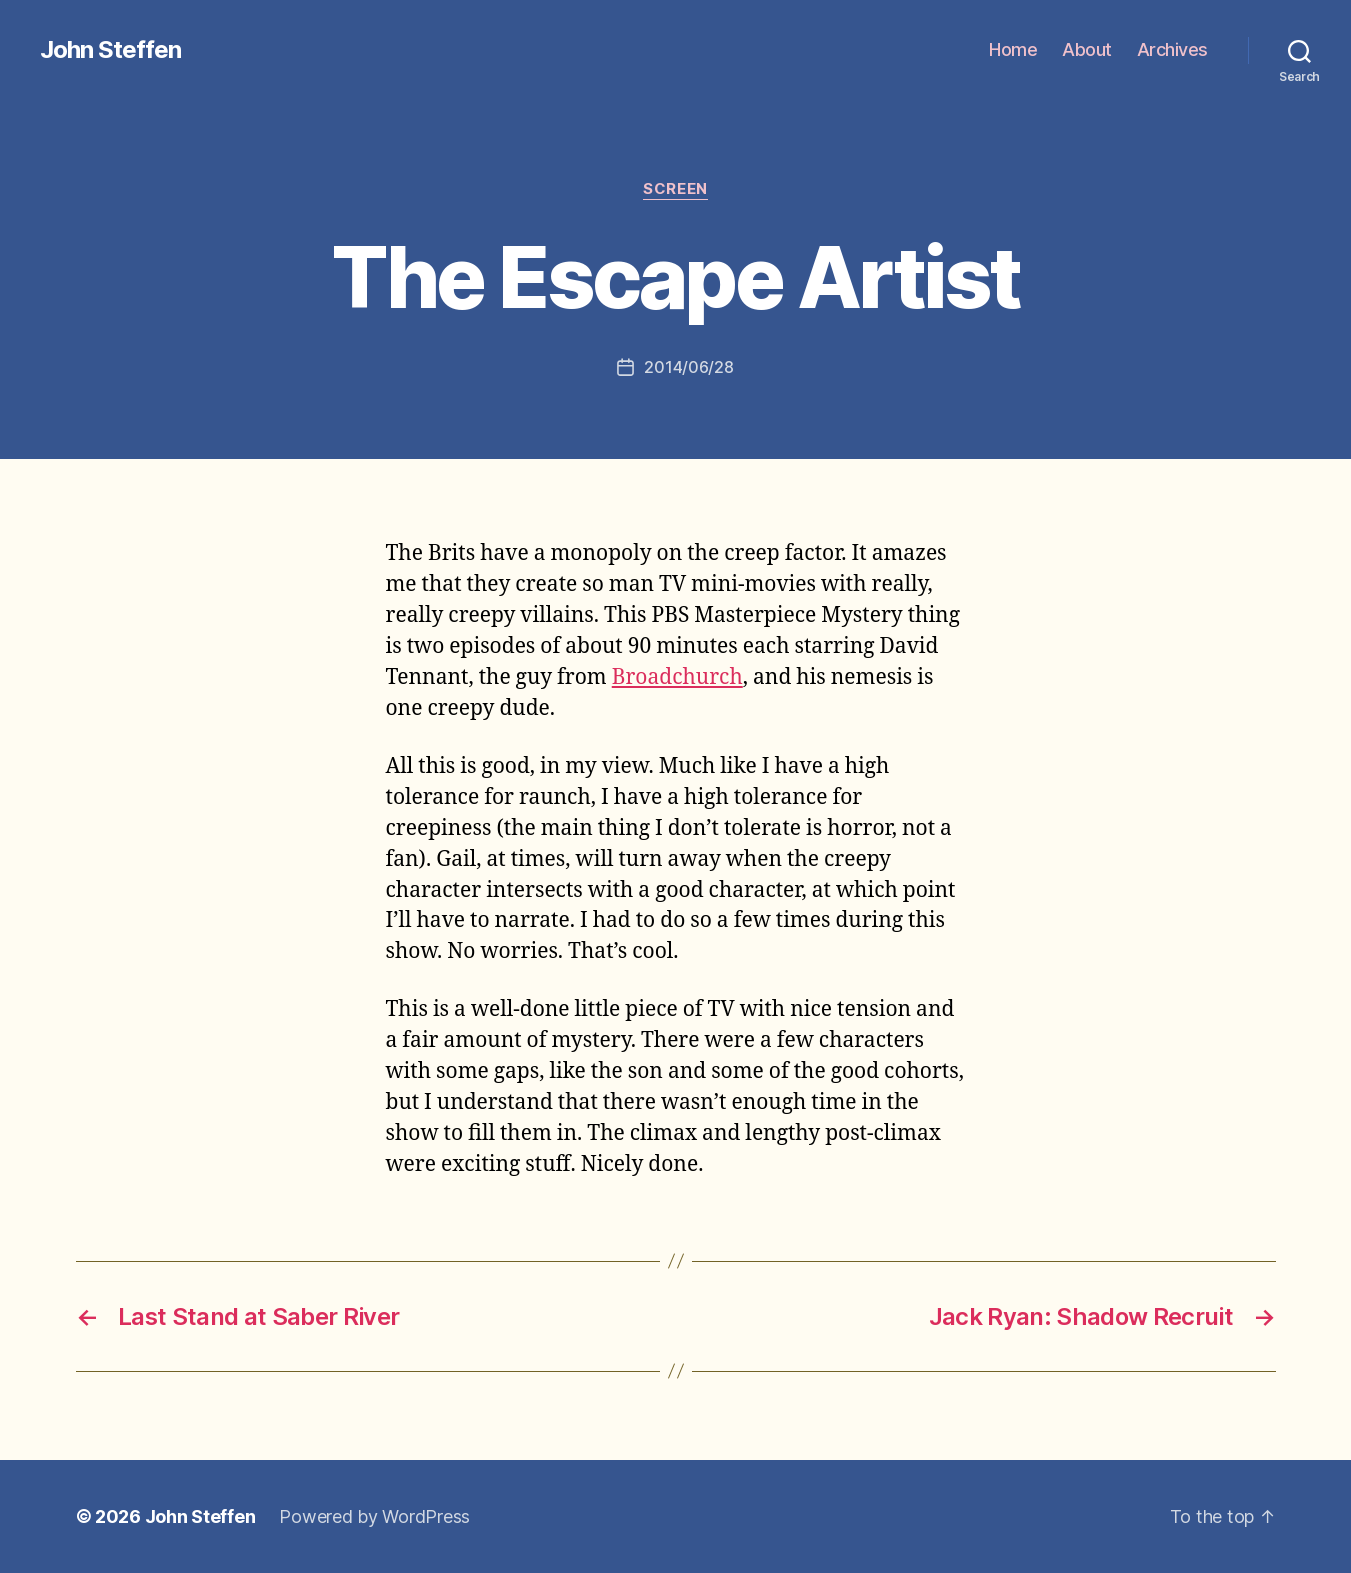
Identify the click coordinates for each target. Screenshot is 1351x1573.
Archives (1172, 49)
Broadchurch (677, 677)
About (1087, 49)
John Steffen (110, 50)
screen (675, 189)
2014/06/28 (688, 367)
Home (1013, 49)
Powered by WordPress (374, 1516)
